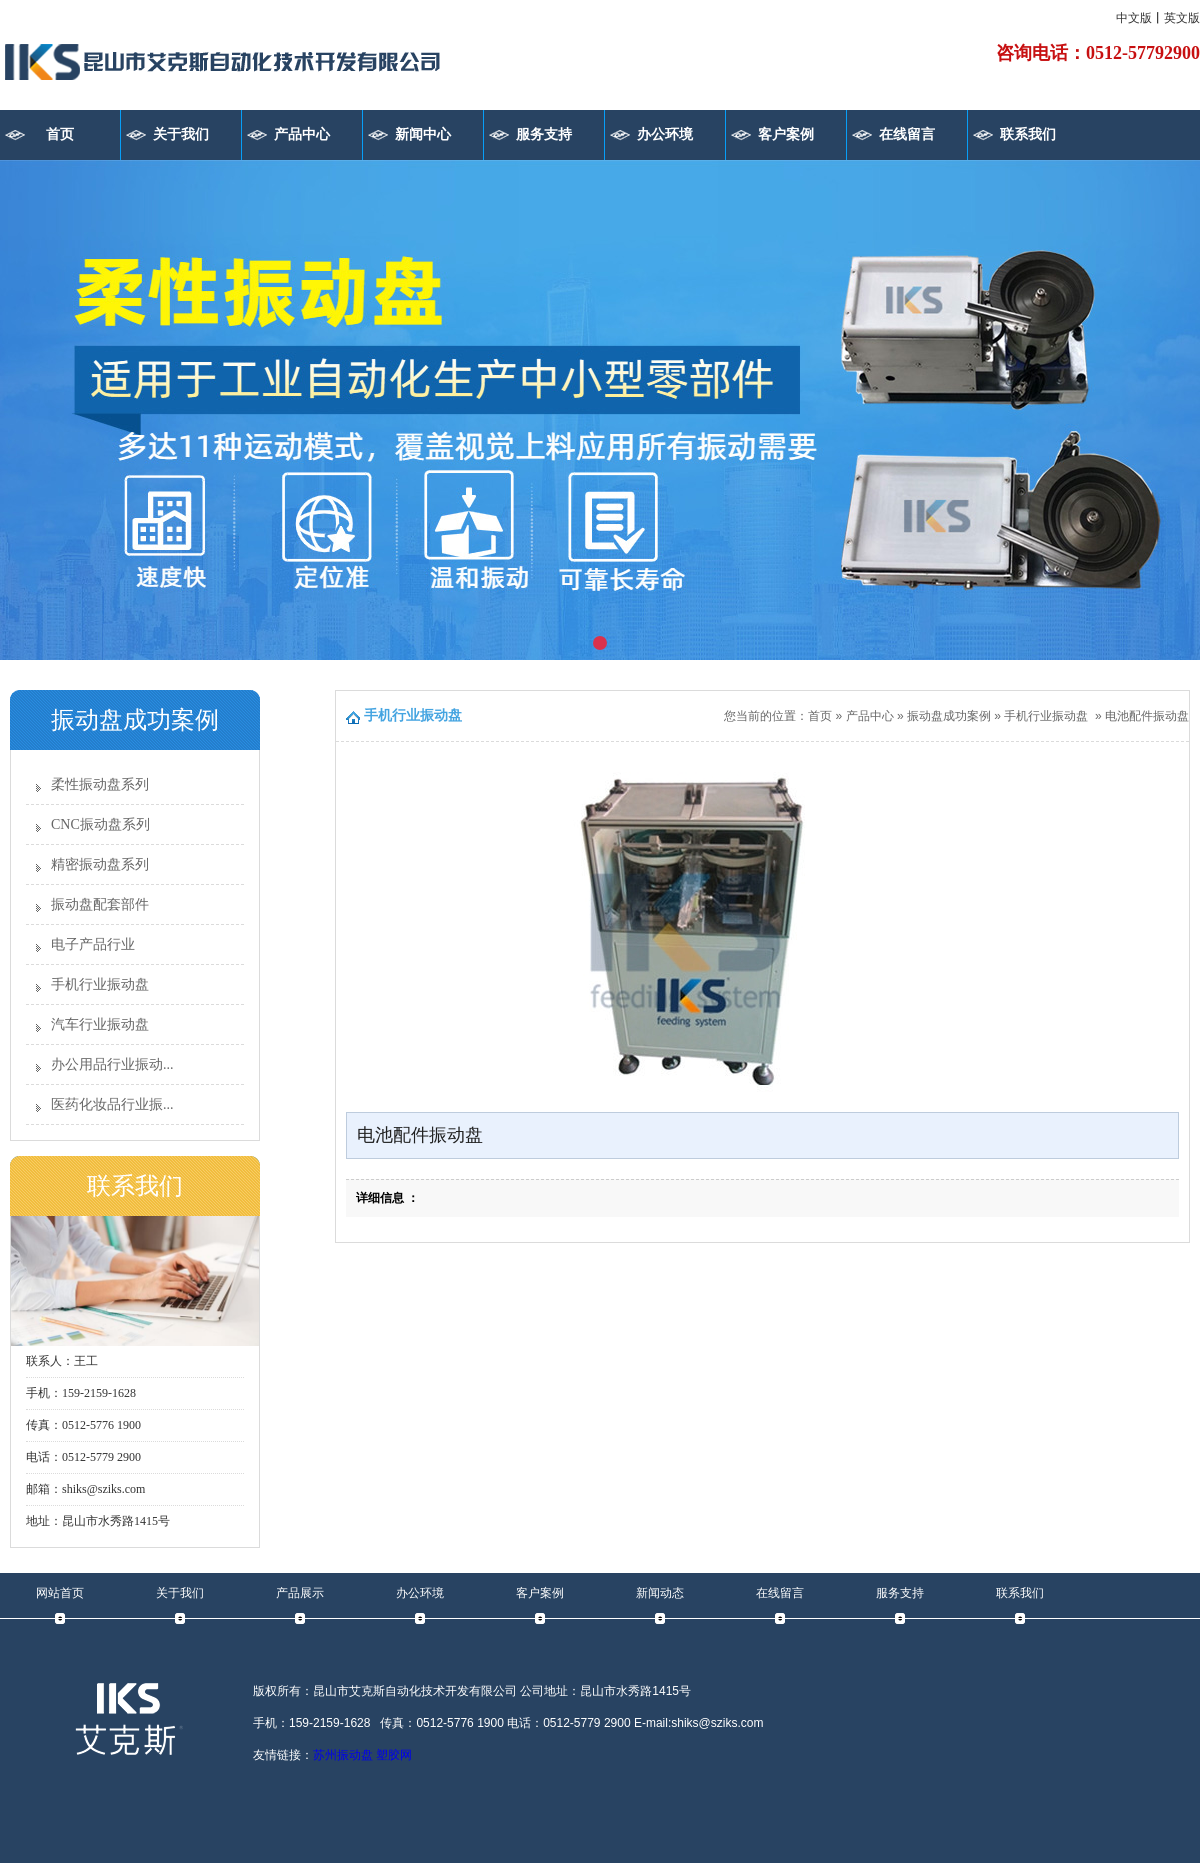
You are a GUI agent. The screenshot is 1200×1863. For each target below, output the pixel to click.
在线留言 (907, 134)
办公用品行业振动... (112, 1064)
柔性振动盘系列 (100, 784)
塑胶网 (394, 1755)
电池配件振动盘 (1147, 716)
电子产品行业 (93, 944)
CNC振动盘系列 (100, 824)
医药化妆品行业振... (112, 1104)
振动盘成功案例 (949, 716)
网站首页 (60, 1593)
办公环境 (665, 134)
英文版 (1182, 18)
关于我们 (181, 134)
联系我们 (1028, 134)
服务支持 (544, 134)
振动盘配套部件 (100, 904)
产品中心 (302, 134)
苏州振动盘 (343, 1755)
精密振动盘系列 (100, 864)
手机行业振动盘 (100, 984)
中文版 (1134, 18)
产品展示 (300, 1593)
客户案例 (786, 134)
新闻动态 (660, 1593)
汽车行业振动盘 (100, 1024)
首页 (60, 134)
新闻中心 (423, 134)
